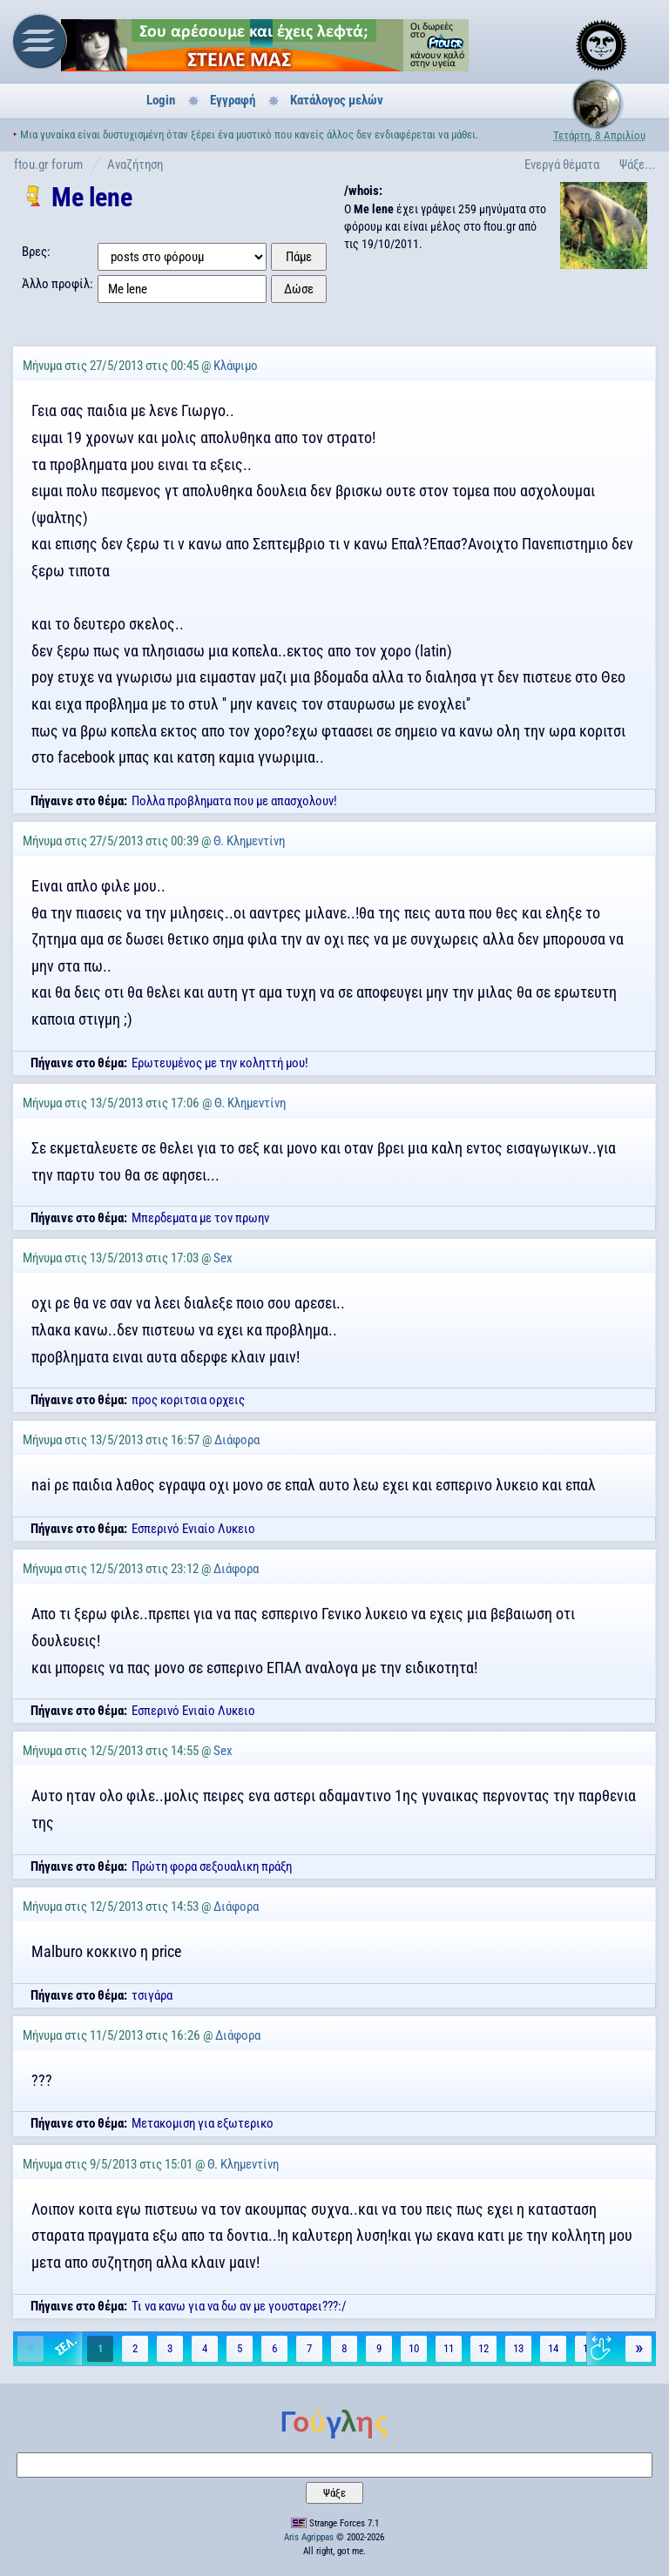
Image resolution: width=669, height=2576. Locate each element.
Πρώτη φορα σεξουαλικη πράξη (212, 1866)
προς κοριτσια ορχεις (188, 1400)
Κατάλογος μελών (336, 100)
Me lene (91, 197)
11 (448, 2348)
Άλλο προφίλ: (57, 284)
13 (518, 2348)
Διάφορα (237, 1440)
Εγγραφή (232, 100)
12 (483, 2348)
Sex (223, 1258)
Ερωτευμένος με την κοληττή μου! (220, 1063)
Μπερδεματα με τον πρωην (200, 1218)
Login (160, 100)
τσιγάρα (152, 1995)
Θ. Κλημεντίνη (249, 841)
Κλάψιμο (235, 365)
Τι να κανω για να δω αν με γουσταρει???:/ (239, 2306)
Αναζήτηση (135, 164)
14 (553, 2348)
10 (414, 2348)
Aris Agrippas (309, 2537)
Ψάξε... (637, 164)
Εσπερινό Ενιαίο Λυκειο (193, 1529)
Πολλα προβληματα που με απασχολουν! (234, 801)
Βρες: (36, 251)
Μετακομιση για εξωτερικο (203, 2123)
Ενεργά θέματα (561, 164)
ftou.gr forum (48, 164)
